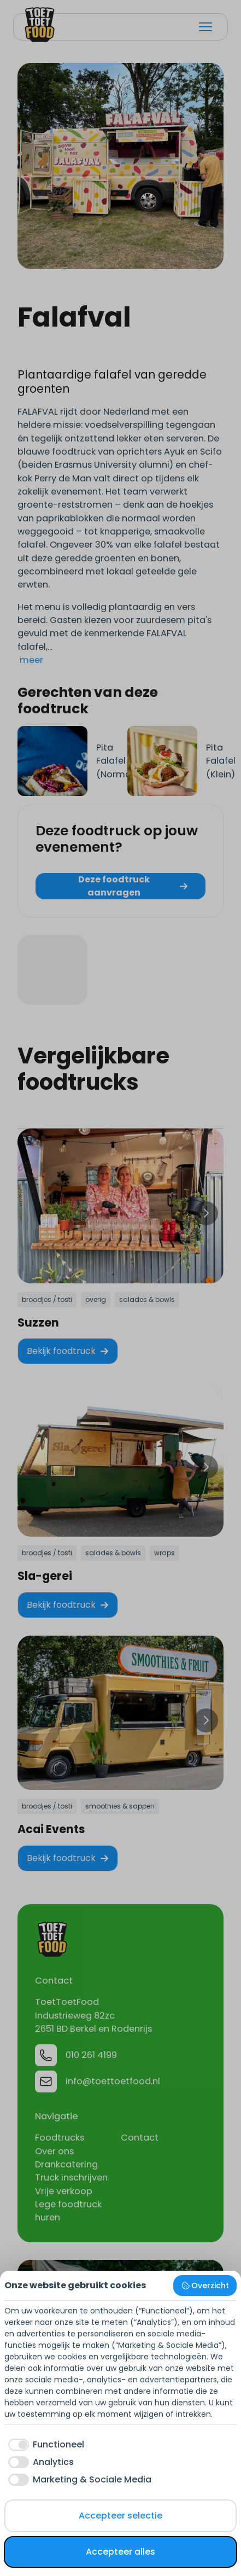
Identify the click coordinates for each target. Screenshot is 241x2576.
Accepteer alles (120, 2551)
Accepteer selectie (120, 2515)
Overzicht (205, 2285)
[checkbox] (44, 2444)
